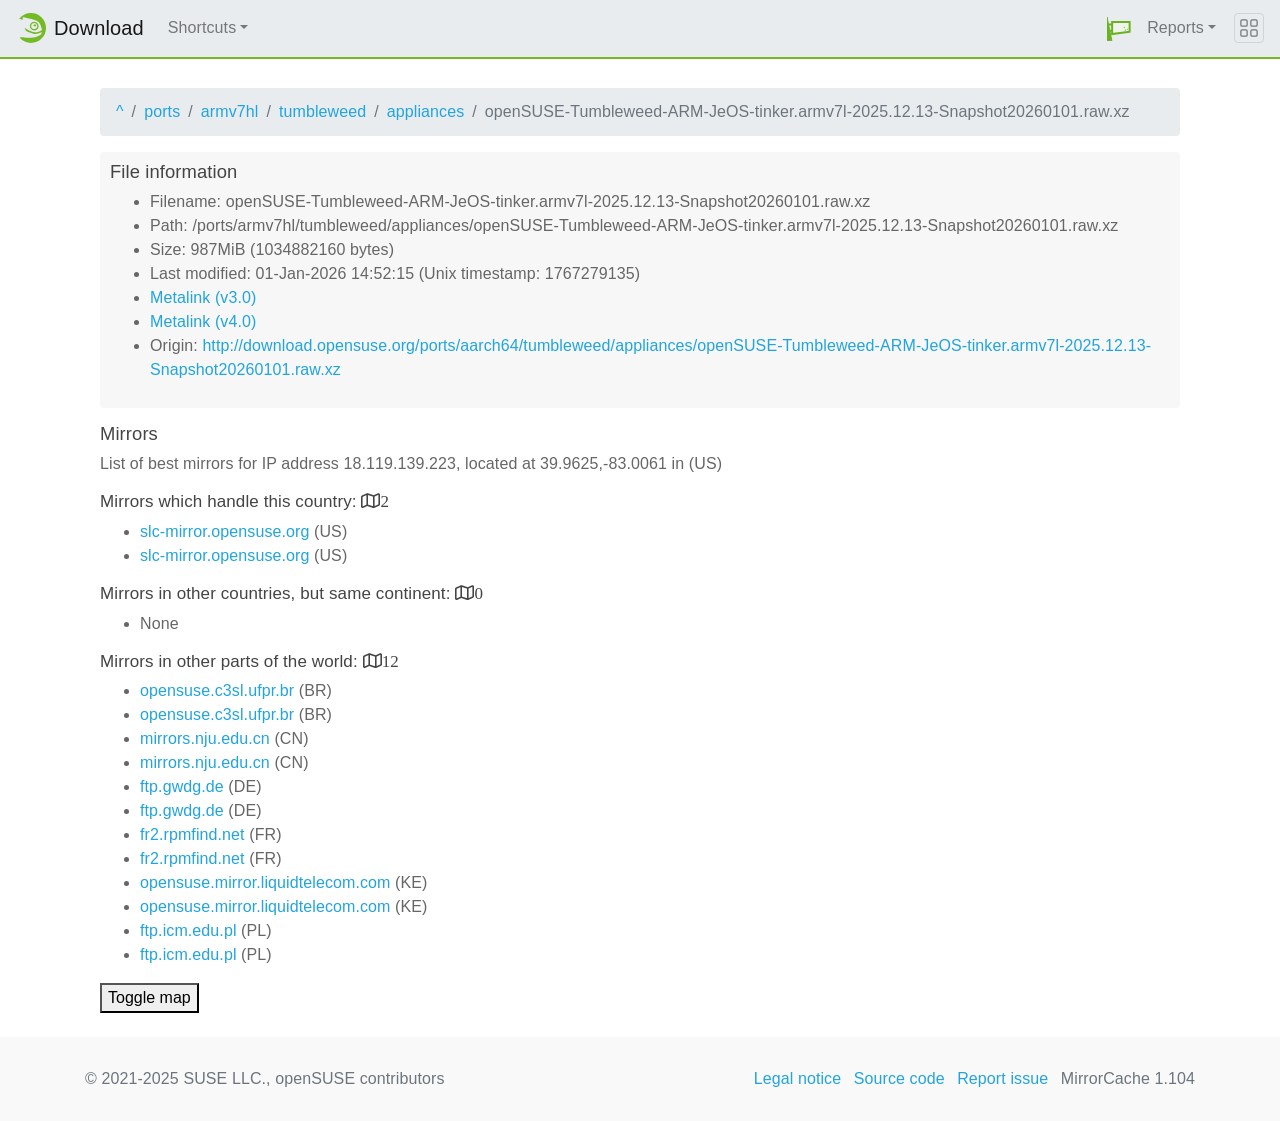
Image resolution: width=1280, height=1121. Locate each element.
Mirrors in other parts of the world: (231, 661)
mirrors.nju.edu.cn (205, 738)
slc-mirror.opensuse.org (224, 531)
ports (162, 111)
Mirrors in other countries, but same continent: (277, 593)
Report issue (1002, 1078)
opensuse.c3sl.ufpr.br (217, 690)
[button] (1119, 28)
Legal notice (798, 1078)
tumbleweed (322, 111)
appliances (426, 111)
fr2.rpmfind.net (192, 834)
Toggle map (149, 997)
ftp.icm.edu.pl (188, 930)
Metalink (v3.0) (203, 297)
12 (390, 660)
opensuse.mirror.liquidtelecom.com (265, 882)
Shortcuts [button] (202, 27)
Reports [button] (1175, 27)
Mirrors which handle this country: (230, 501)
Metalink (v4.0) (203, 321)
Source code (899, 1078)
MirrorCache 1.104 (1128, 1078)
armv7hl (230, 111)
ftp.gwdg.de (182, 786)
